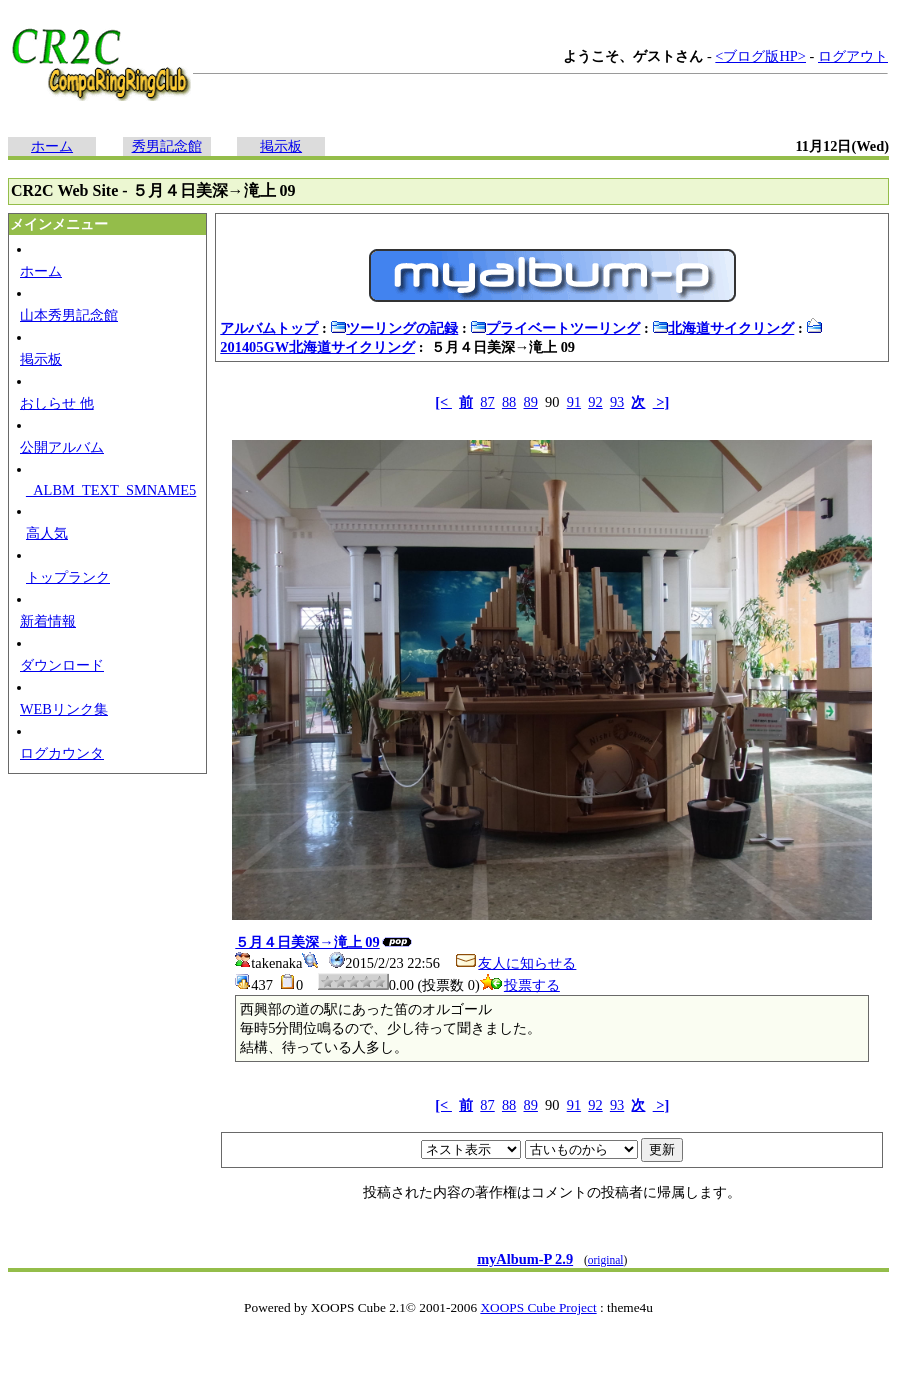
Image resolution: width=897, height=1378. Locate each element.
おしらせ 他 (57, 403)
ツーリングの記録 (394, 328)
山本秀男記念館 (69, 315)
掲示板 (281, 146)
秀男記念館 (167, 146)
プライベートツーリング (555, 328)
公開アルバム (62, 447)
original (606, 1260)
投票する (520, 985)
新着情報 (48, 621)
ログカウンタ (62, 753)
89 (531, 402)
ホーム (52, 146)
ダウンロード (62, 665)
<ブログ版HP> (760, 56)
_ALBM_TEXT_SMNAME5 (111, 490)
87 (487, 402)
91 (574, 402)
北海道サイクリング (723, 328)
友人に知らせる (515, 963)
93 (617, 402)
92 (595, 402)
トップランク (68, 577)
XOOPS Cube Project (538, 1307)
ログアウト (853, 56)
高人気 (47, 533)
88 (509, 402)
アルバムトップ (269, 328)
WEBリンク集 (64, 709)
